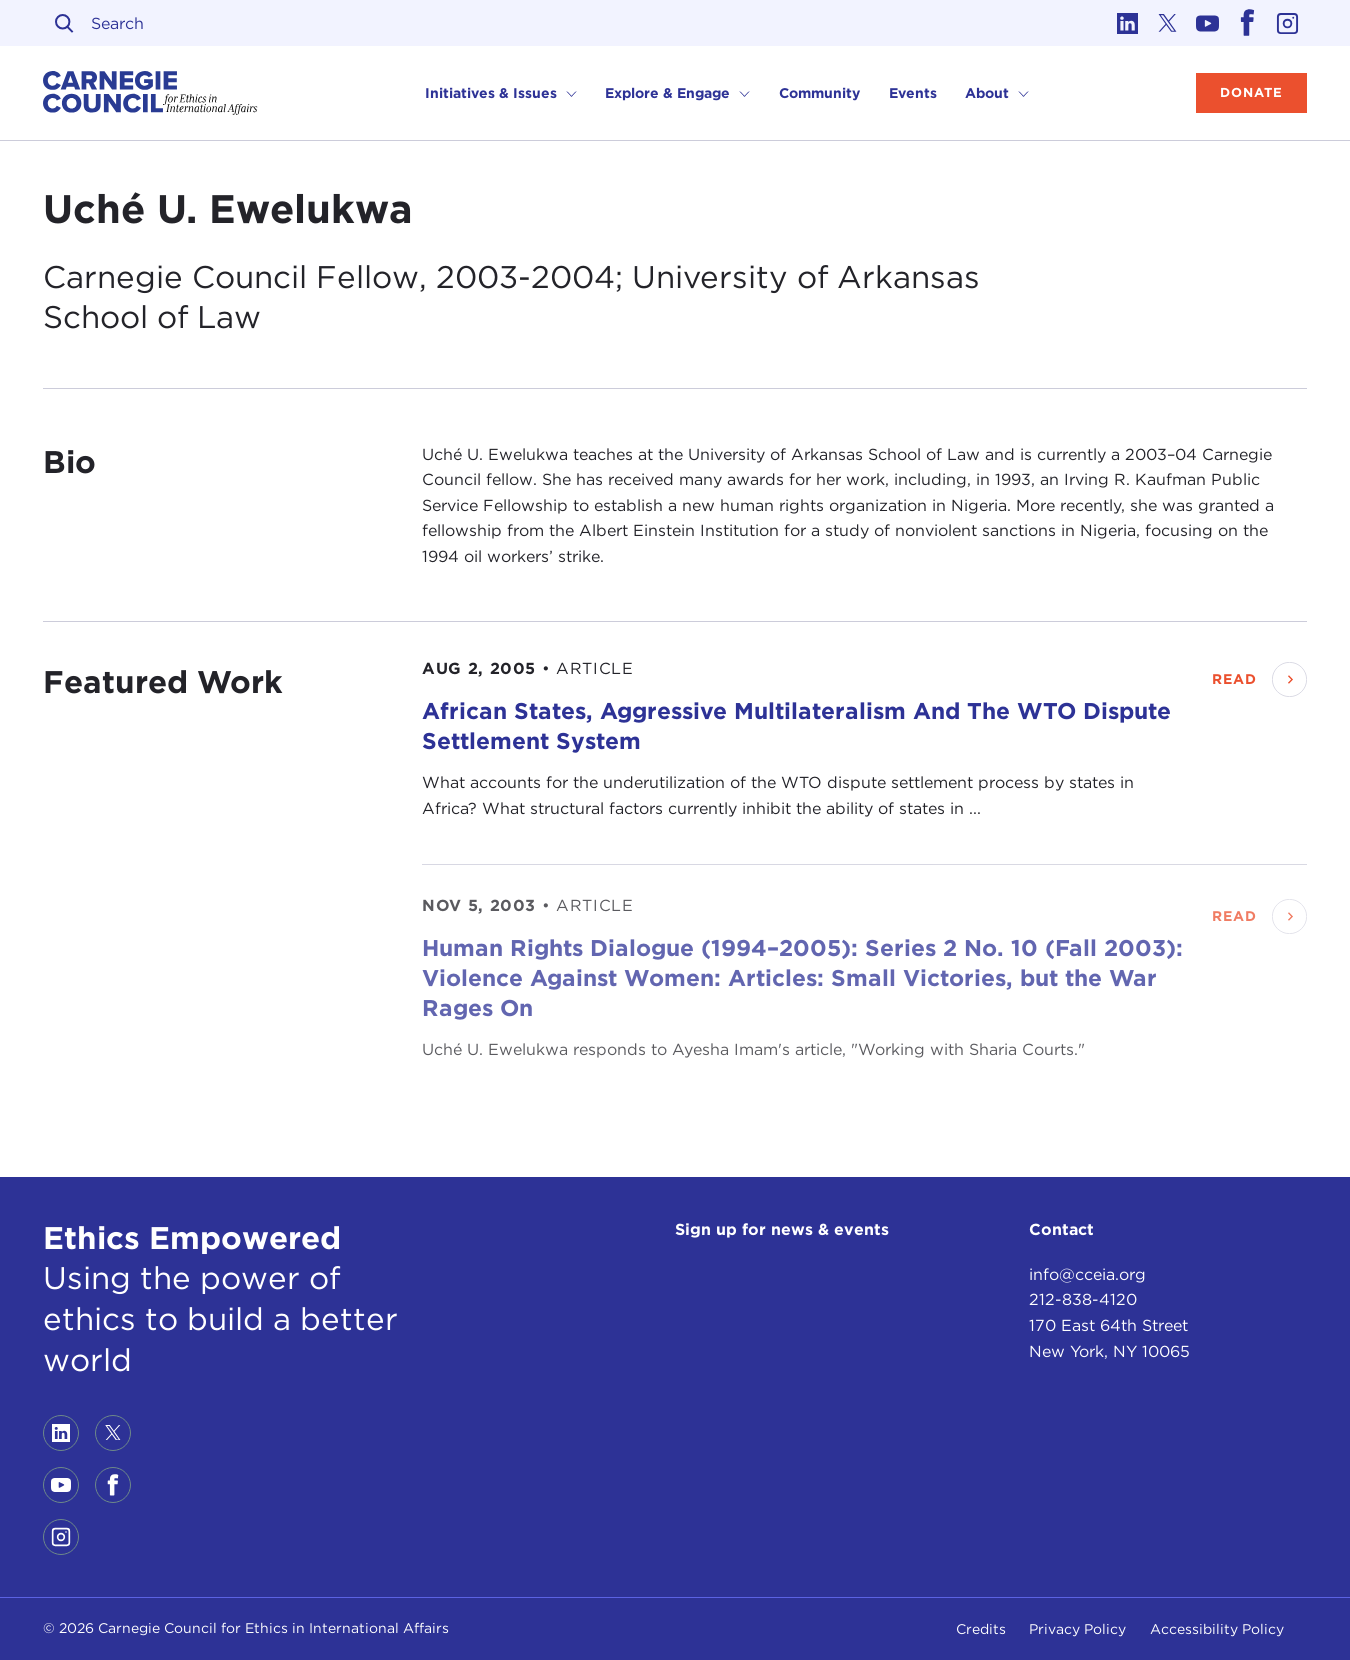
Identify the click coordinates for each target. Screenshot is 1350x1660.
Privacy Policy (1077, 1629)
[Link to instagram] (1287, 23)
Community (819, 93)
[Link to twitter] (1167, 23)
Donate (1251, 92)
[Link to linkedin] (1127, 23)
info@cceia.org (1087, 1274)
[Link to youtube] (1207, 23)
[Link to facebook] (1247, 23)
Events (913, 93)
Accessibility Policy (1217, 1629)
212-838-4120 (1083, 1299)
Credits (981, 1629)
